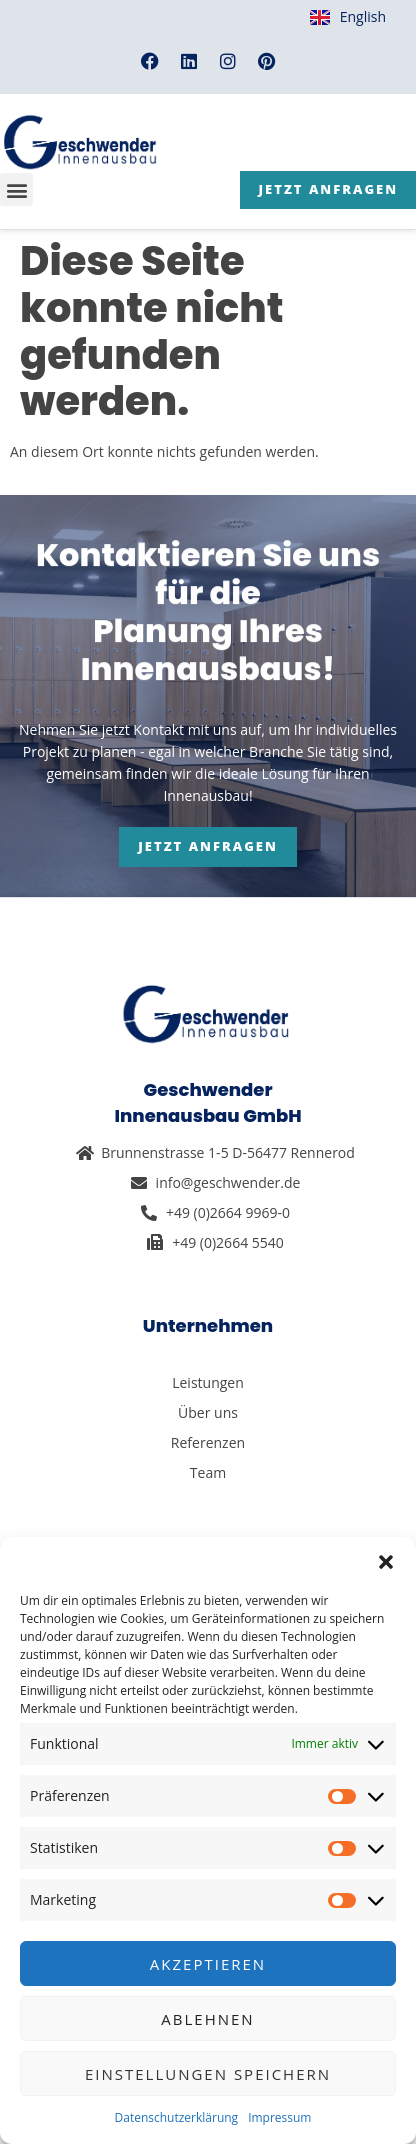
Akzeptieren (208, 1964)
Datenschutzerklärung (177, 2117)
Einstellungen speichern (208, 2074)
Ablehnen (207, 2019)
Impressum (279, 2117)
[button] (386, 1562)
